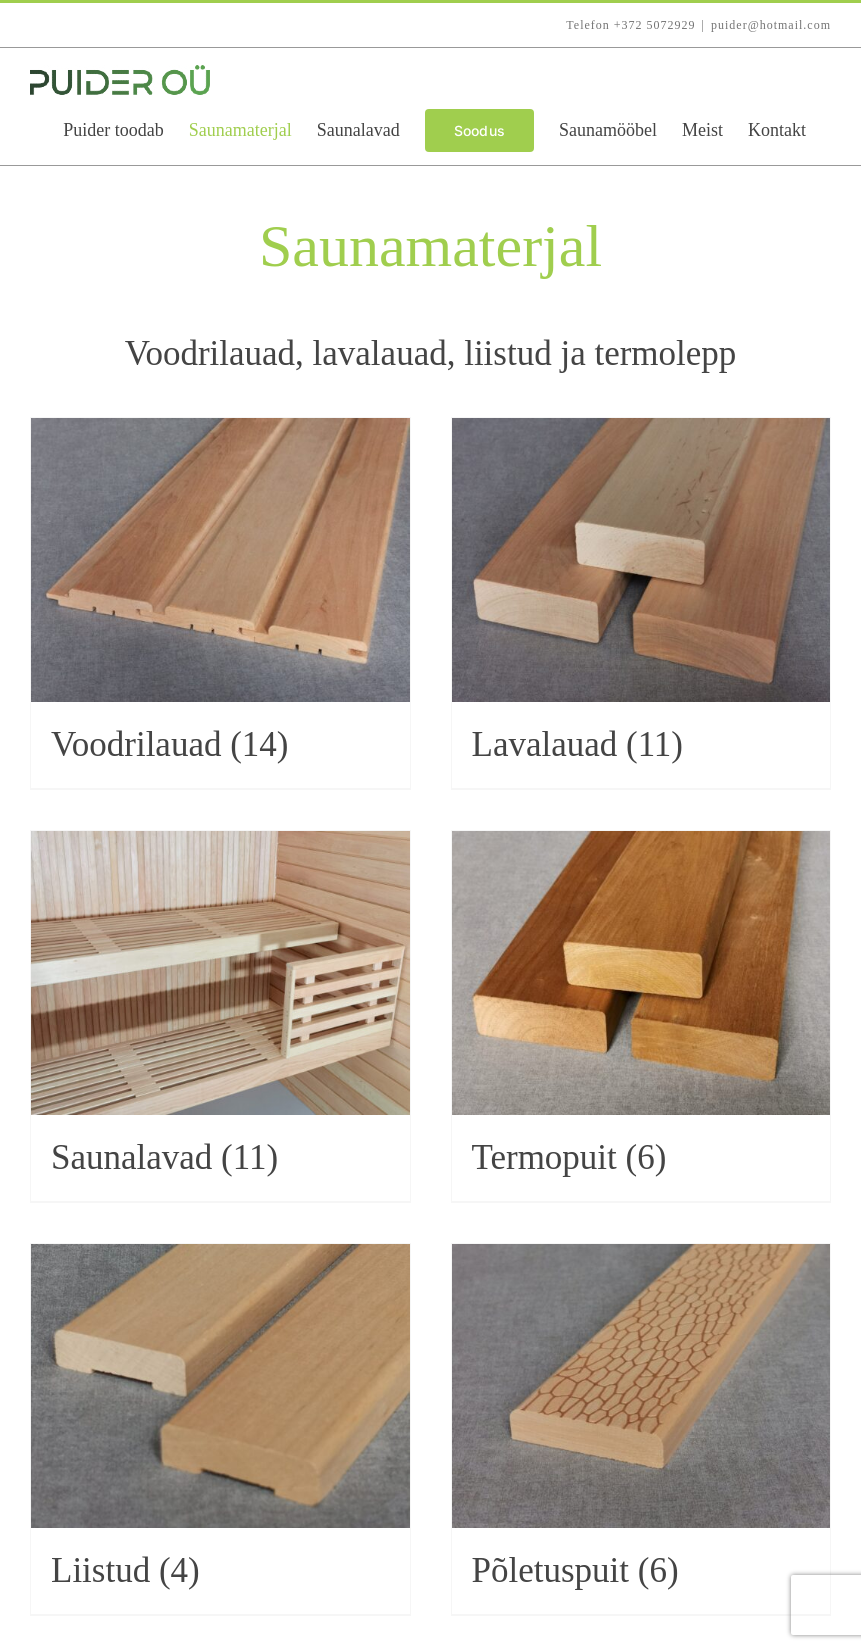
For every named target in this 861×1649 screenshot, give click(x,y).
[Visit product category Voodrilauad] (220, 603)
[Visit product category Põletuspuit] (641, 1429)
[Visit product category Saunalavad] (220, 1016)
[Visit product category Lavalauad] (641, 603)
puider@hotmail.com (771, 25)
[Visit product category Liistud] (220, 1429)
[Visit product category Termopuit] (641, 1016)
